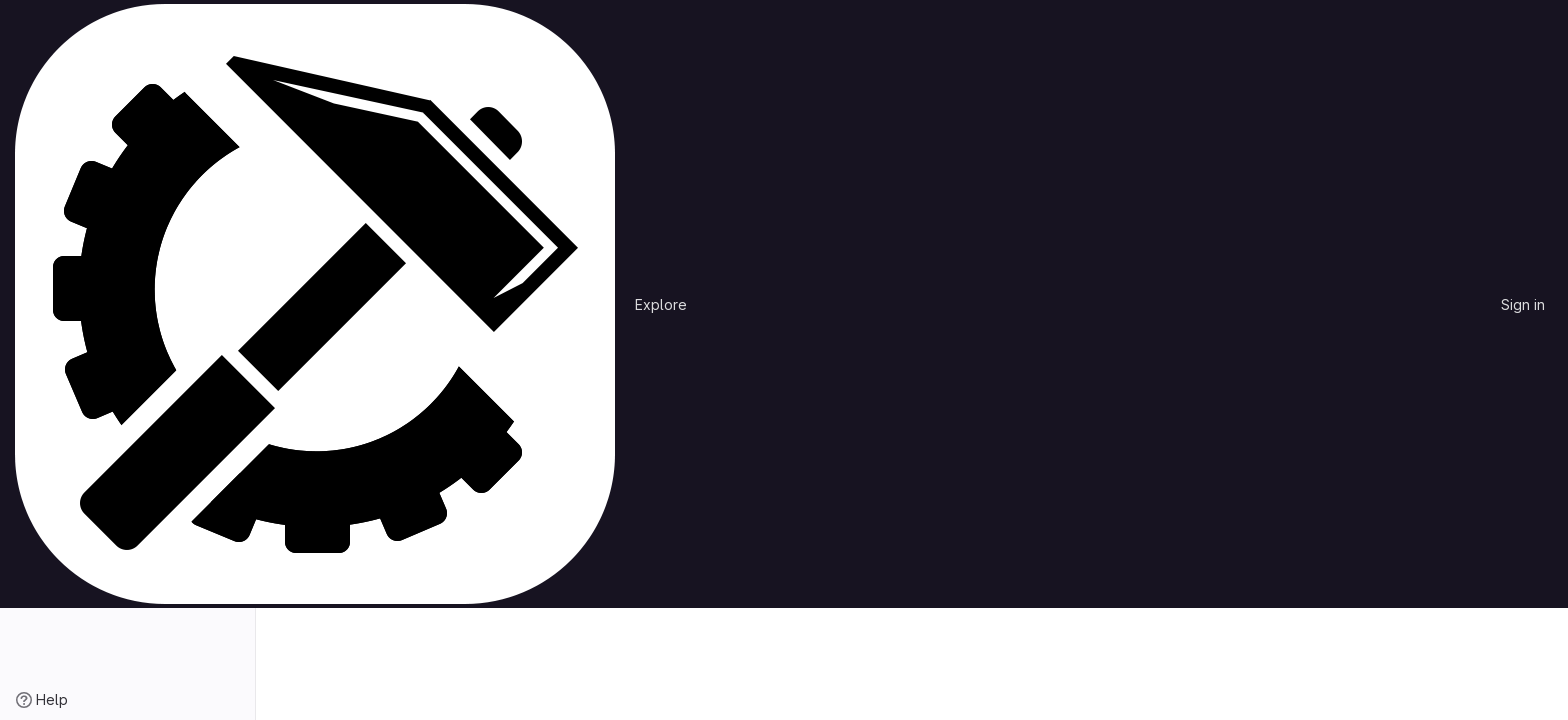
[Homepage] (315, 304)
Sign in (1523, 304)
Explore (661, 304)
